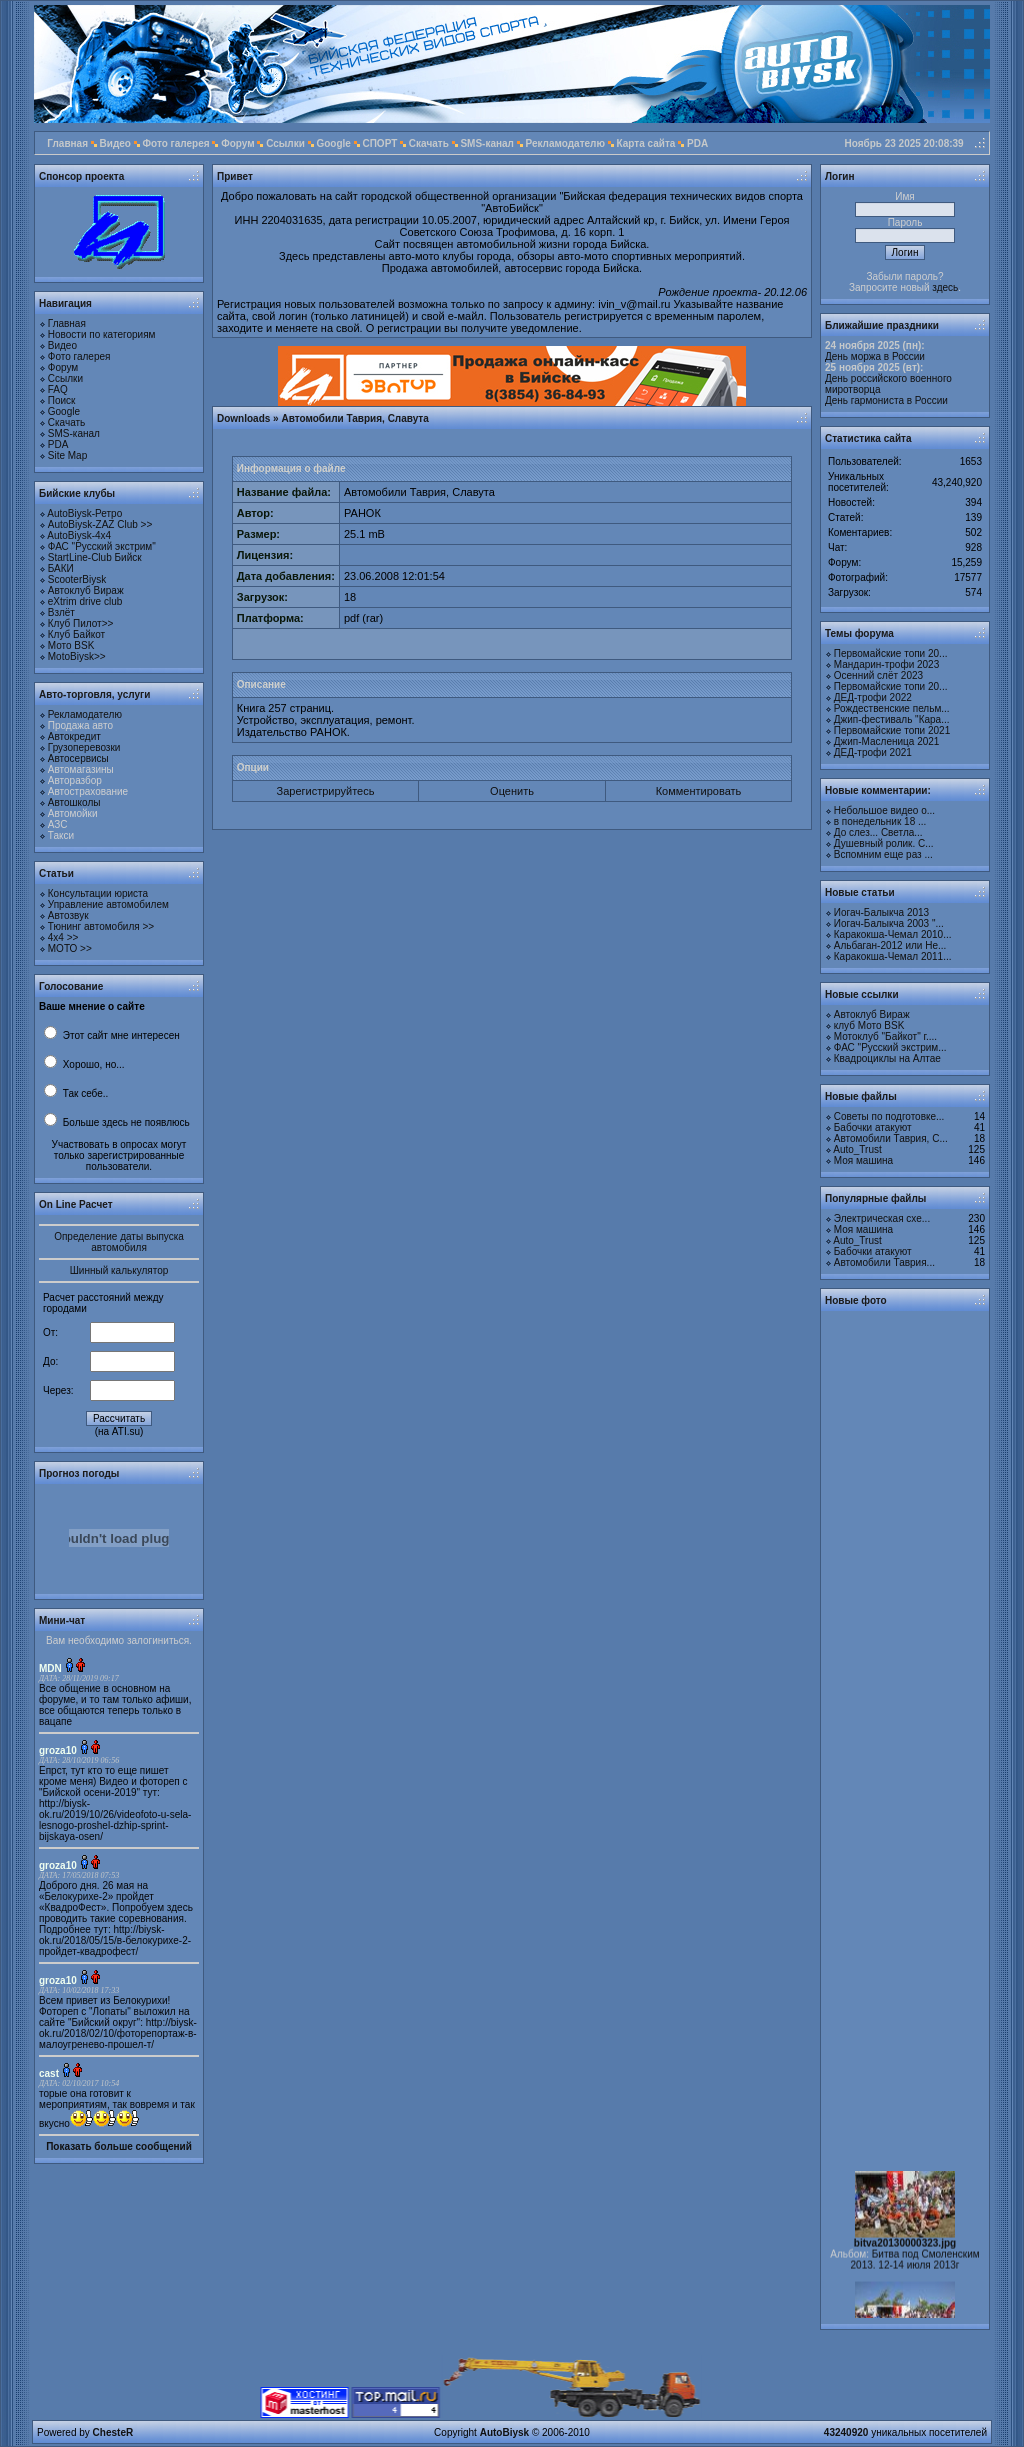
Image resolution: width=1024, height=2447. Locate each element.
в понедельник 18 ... (880, 821)
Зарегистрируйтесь (326, 791)
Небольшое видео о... (884, 810)
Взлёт (61, 612)
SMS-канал (487, 143)
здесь (945, 287)
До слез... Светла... (878, 832)
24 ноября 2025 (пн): (875, 345)
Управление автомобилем (108, 904)
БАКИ (61, 568)
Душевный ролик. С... (884, 843)
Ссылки (285, 143)
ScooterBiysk (77, 579)
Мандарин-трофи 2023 (886, 664)
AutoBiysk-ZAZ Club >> (100, 524)
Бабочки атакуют (873, 1127)
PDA (697, 143)
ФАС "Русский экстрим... (890, 1047)
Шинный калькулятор (119, 1270)
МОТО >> (70, 948)
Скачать (429, 143)
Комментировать (699, 791)
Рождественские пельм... (892, 708)
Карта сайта (646, 143)
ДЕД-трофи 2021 (873, 752)
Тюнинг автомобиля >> (101, 926)
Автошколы (74, 802)
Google (333, 143)
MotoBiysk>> (77, 656)
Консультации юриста (98, 893)
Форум (237, 143)
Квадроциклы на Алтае (887, 1058)
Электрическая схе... (882, 1218)
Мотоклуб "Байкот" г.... (885, 1036)
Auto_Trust (857, 1149)
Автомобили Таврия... (884, 1262)
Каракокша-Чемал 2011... (893, 956)
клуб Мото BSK (869, 1025)
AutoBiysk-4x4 (79, 535)
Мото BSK (71, 645)
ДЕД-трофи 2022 (873, 697)
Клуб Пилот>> (81, 623)
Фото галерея (176, 143)
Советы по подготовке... (889, 1116)
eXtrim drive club (85, 601)
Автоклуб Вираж (86, 590)
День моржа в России (875, 356)
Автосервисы (78, 758)
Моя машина (863, 1160)
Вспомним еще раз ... (883, 854)
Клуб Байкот (76, 634)
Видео (115, 143)
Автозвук (68, 915)
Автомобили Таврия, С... (891, 1138)
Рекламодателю (565, 143)
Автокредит (74, 736)
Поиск (62, 400)
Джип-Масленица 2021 (887, 741)
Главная (67, 143)
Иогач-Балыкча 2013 (881, 912)
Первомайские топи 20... (891, 653)
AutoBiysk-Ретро (84, 513)
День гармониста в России (886, 400)
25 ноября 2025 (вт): (874, 367)
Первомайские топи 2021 (892, 730)
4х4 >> (63, 937)
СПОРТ (379, 143)
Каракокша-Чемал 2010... (893, 934)
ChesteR (113, 2432)
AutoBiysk (504, 2432)
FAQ (58, 389)
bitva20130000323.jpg (905, 2253)
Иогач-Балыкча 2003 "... (889, 923)
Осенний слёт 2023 (878, 675)
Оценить (512, 791)
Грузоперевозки (84, 747)
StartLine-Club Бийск (95, 557)
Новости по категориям (102, 334)
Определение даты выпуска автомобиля (119, 1242)
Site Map (67, 455)
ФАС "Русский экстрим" (102, 546)
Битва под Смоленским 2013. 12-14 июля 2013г (915, 2270)
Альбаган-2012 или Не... (890, 945)
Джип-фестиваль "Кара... (892, 719)
